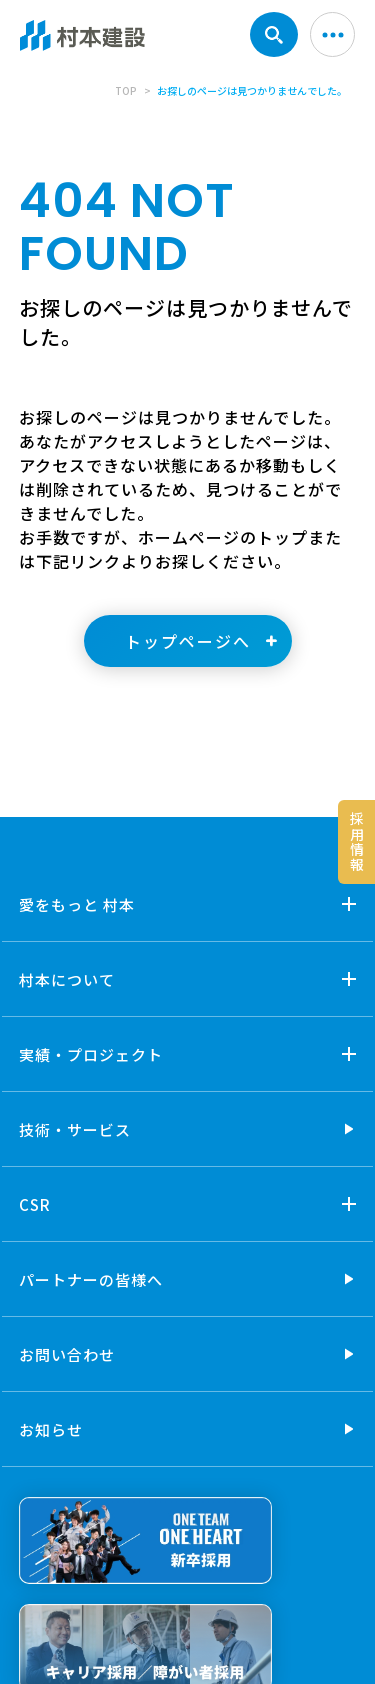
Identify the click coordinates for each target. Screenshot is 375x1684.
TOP (126, 90)
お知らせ (51, 1429)
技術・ (75, 1129)
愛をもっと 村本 (77, 904)
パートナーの (91, 1279)
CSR (35, 1204)
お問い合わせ (67, 1354)
